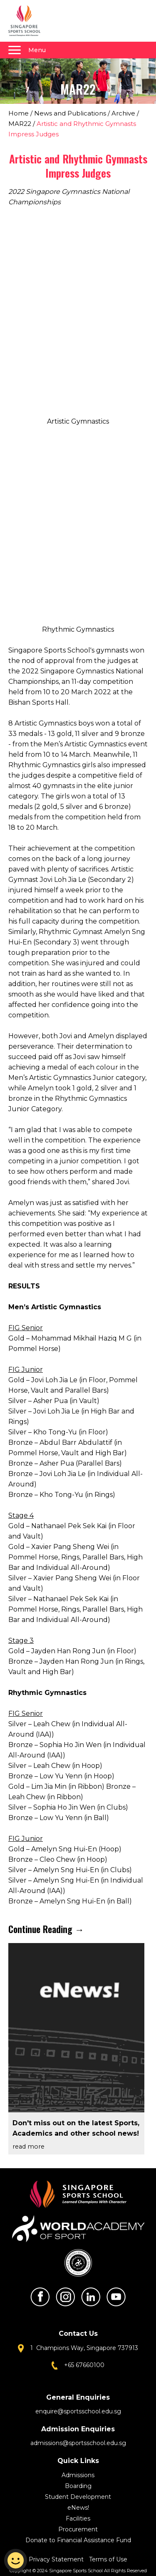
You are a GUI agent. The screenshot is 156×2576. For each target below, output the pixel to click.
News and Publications (70, 113)
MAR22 (19, 124)
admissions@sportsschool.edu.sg (78, 2443)
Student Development (78, 2497)
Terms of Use (108, 2559)
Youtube (116, 2296)
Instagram (65, 2296)
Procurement (78, 2529)
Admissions (78, 2475)
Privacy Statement (57, 2559)
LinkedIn (90, 2296)
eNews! (78, 2507)
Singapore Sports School (28, 21)
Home (18, 113)
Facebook (40, 2296)
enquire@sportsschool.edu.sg (78, 2411)
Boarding (78, 2486)
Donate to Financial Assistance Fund (78, 2540)
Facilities (78, 2518)
